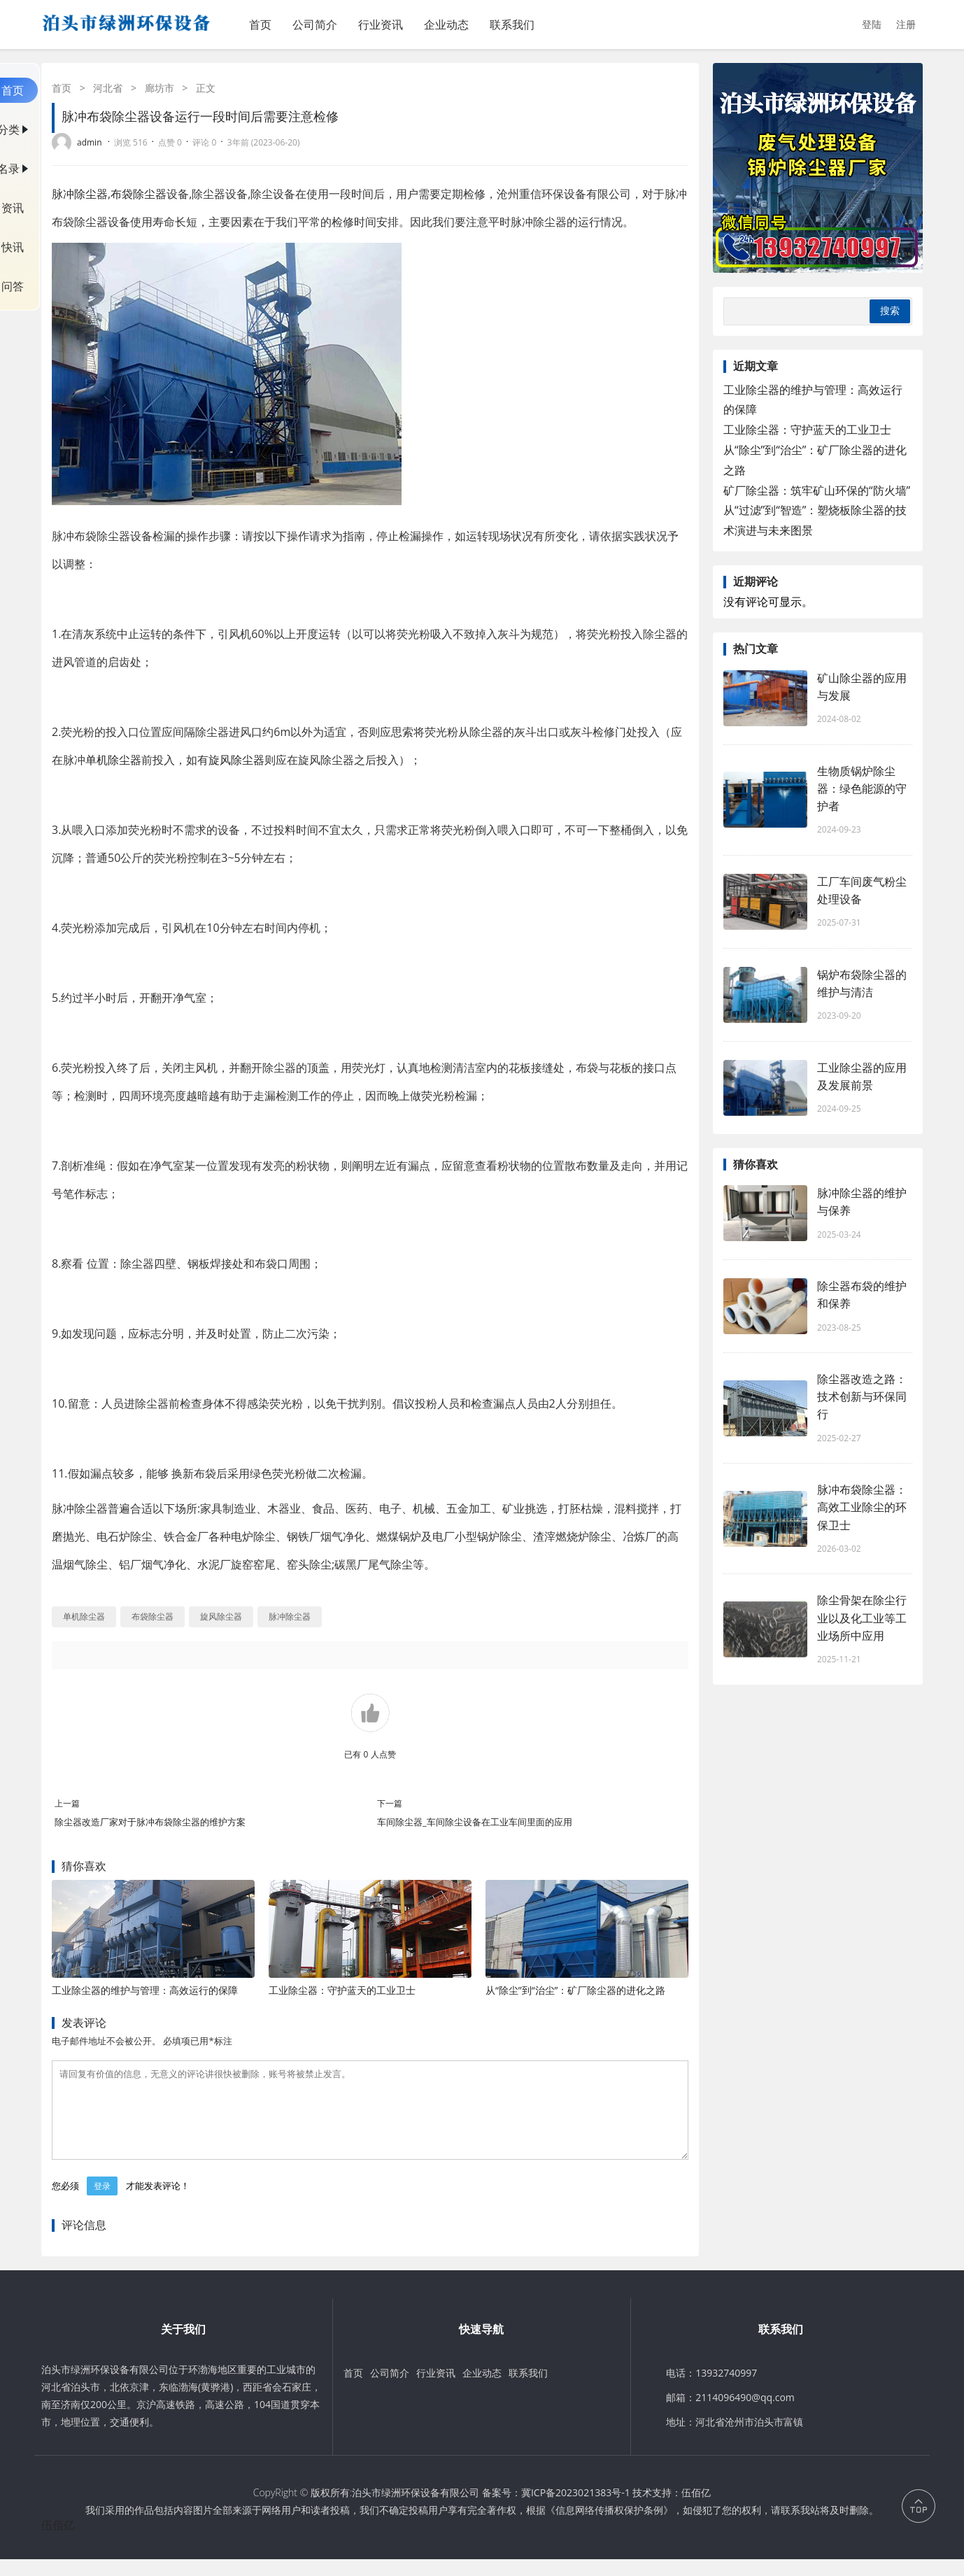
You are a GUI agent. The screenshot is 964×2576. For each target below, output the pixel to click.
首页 (260, 24)
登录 (102, 2203)
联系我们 (512, 24)
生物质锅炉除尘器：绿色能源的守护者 (862, 788)
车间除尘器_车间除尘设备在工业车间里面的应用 (474, 1822)
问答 (12, 286)
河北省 (107, 87)
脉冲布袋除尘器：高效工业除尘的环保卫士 (862, 1507)
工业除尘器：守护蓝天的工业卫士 (342, 1990)
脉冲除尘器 (80, 193)
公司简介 (314, 24)
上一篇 (67, 1803)
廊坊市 (159, 87)
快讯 (12, 247)
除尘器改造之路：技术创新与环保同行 (862, 1396)
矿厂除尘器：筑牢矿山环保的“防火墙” (816, 490)
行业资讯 (380, 24)
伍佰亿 (696, 2509)
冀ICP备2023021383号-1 (575, 2509)
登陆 (871, 24)
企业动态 (446, 24)
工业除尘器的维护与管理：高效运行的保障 (145, 1990)
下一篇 (389, 1803)
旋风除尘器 (236, 759)
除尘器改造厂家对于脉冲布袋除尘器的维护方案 (150, 1822)
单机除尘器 (113, 759)
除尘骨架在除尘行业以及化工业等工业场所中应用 (862, 1617)
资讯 (12, 207)
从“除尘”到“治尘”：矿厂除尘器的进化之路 (575, 1990)
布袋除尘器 (138, 193)
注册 (906, 24)
